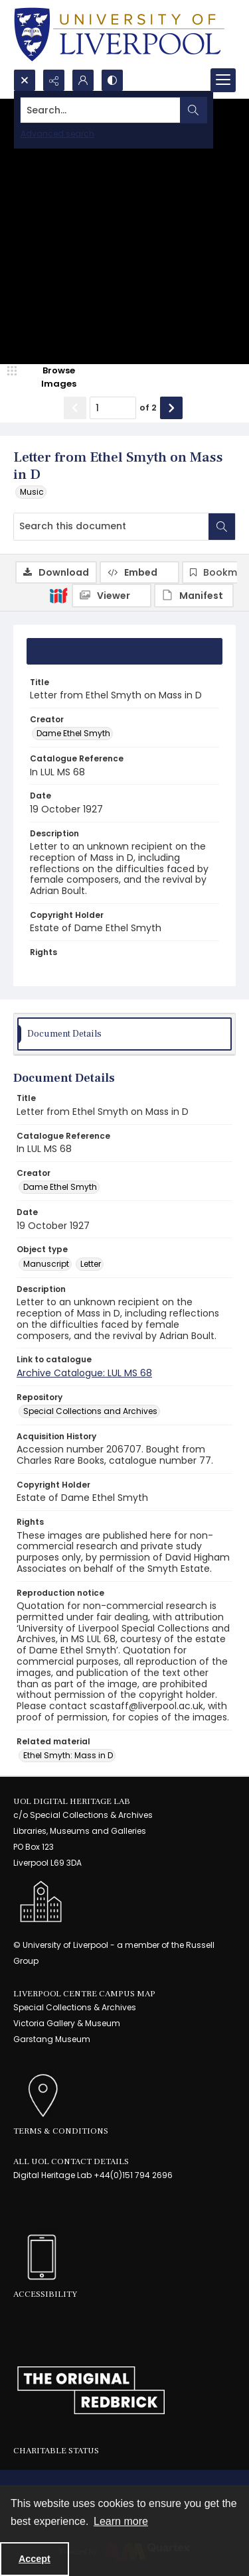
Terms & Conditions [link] (60, 2131)
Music (32, 491)
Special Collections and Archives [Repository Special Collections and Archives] (90, 1411)
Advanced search (57, 133)
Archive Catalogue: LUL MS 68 (84, 1373)
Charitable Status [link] (56, 2450)
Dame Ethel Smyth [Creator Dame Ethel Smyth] (73, 733)
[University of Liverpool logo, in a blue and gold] (119, 34)
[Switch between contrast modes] (112, 80)
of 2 (148, 407)
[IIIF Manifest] (194, 596)
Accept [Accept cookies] (34, 2558)
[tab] (124, 651)
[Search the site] (100, 110)
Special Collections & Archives (74, 2007)
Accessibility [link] (45, 2294)
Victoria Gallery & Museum (66, 2023)
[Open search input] (24, 80)
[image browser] (50, 377)
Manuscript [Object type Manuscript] (46, 1263)
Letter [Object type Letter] (90, 1263)
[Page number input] (113, 408)
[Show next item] (171, 408)
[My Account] (83, 80)
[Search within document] (221, 526)
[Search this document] (111, 526)
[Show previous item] (75, 408)
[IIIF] (58, 595)
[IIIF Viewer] (111, 596)
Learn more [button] (121, 2521)
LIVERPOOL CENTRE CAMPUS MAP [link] (84, 1993)
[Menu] (223, 80)
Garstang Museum (51, 2039)
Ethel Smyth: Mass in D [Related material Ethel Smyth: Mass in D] (68, 1755)
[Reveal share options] (53, 80)
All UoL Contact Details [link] (71, 2161)
